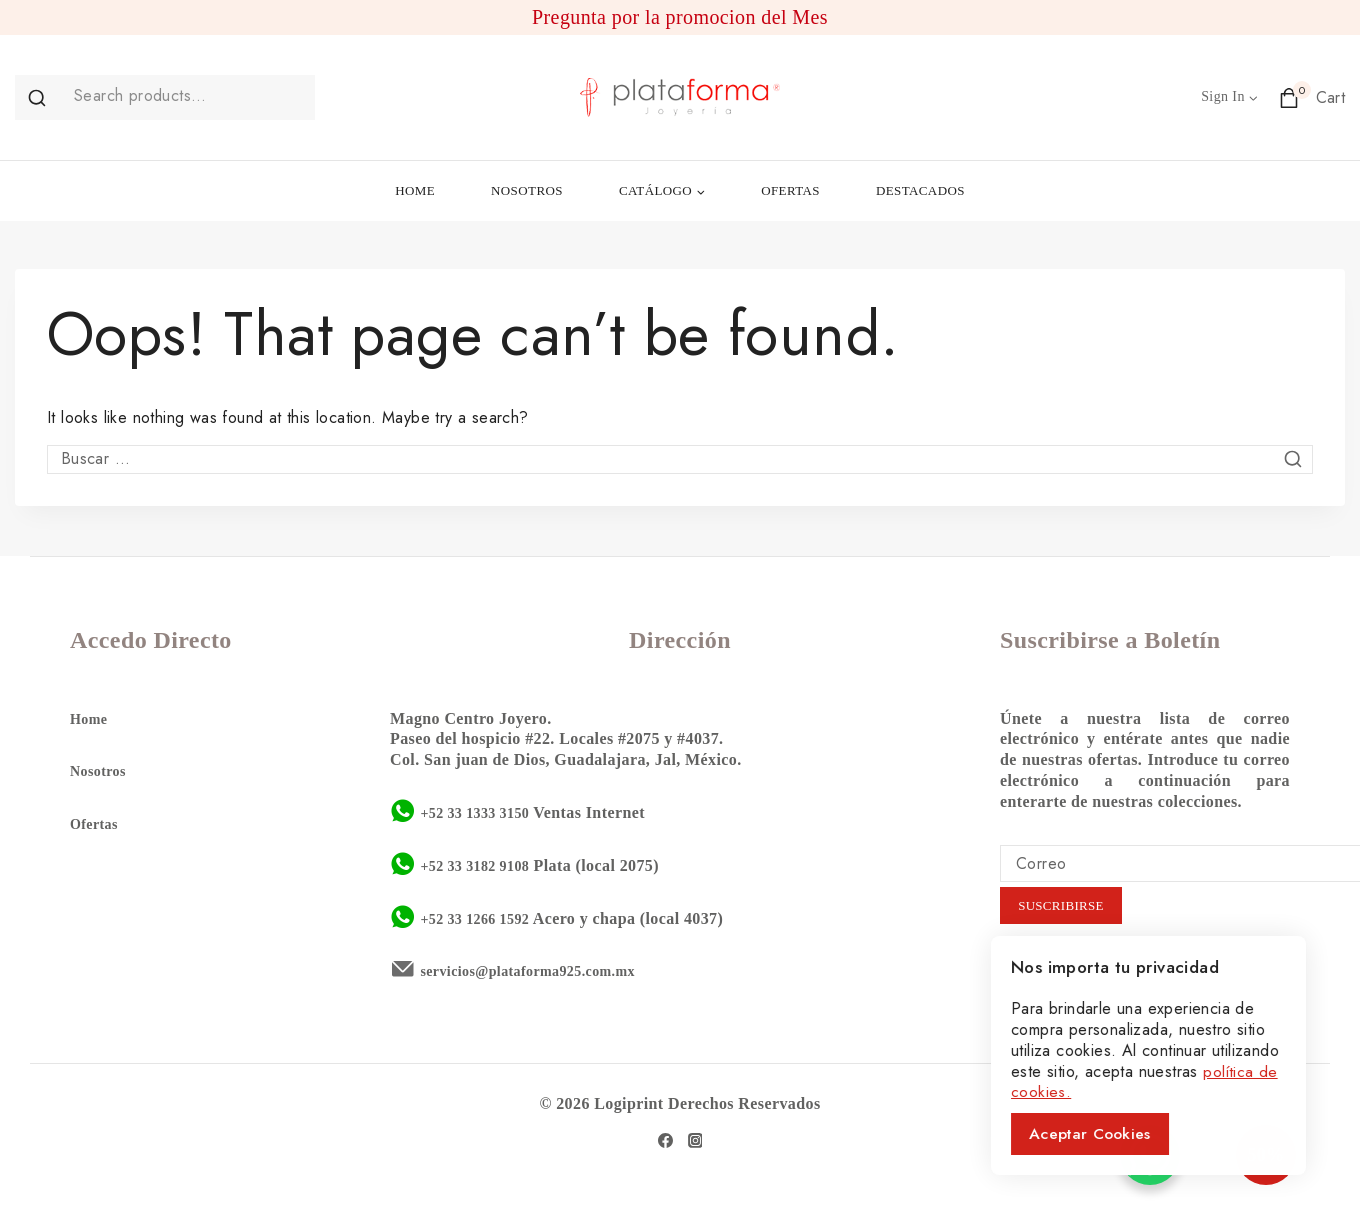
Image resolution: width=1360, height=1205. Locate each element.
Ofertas (97, 822)
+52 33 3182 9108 (482, 863)
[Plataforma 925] (680, 97)
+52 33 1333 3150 (482, 810)
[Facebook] (664, 1139)
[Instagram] (696, 1139)
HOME (415, 190)
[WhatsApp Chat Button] (1150, 1155)
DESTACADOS (920, 190)
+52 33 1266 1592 (482, 916)
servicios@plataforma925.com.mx (542, 969)
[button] (1252, 97)
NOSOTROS (527, 190)
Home (91, 716)
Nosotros (101, 769)
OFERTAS (790, 190)
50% (1231, 1155)
